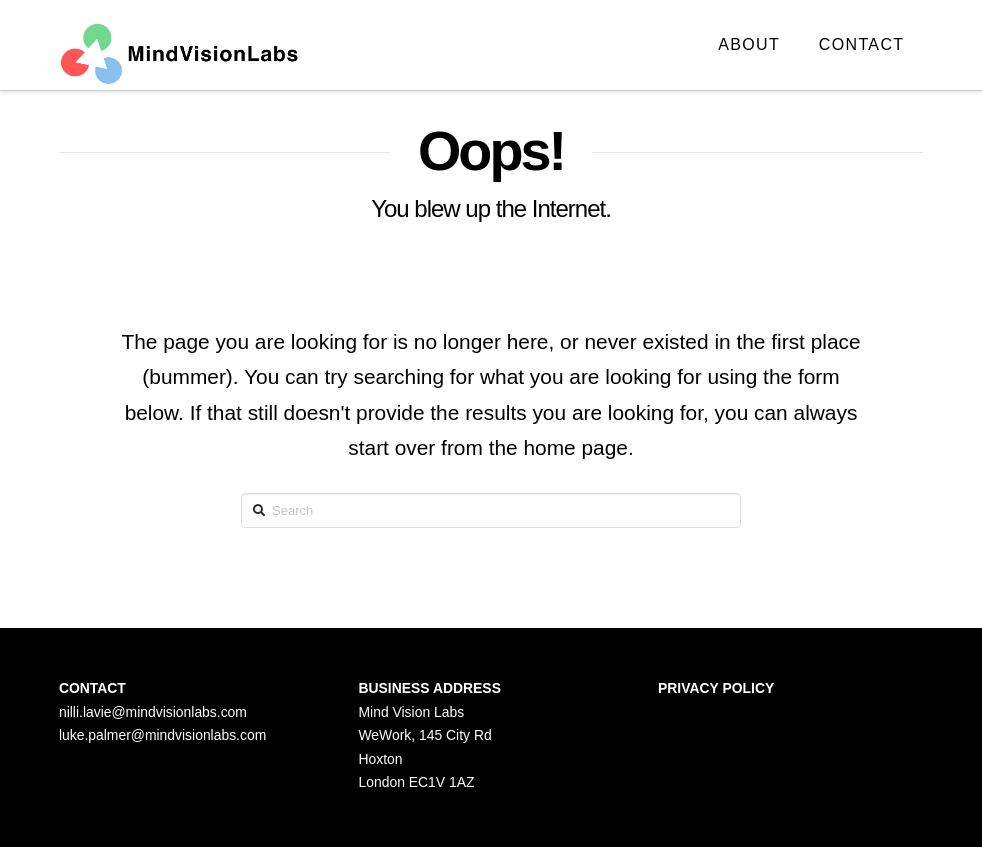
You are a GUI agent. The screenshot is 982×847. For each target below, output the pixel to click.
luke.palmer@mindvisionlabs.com (162, 735)
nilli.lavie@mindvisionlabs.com (153, 712)
